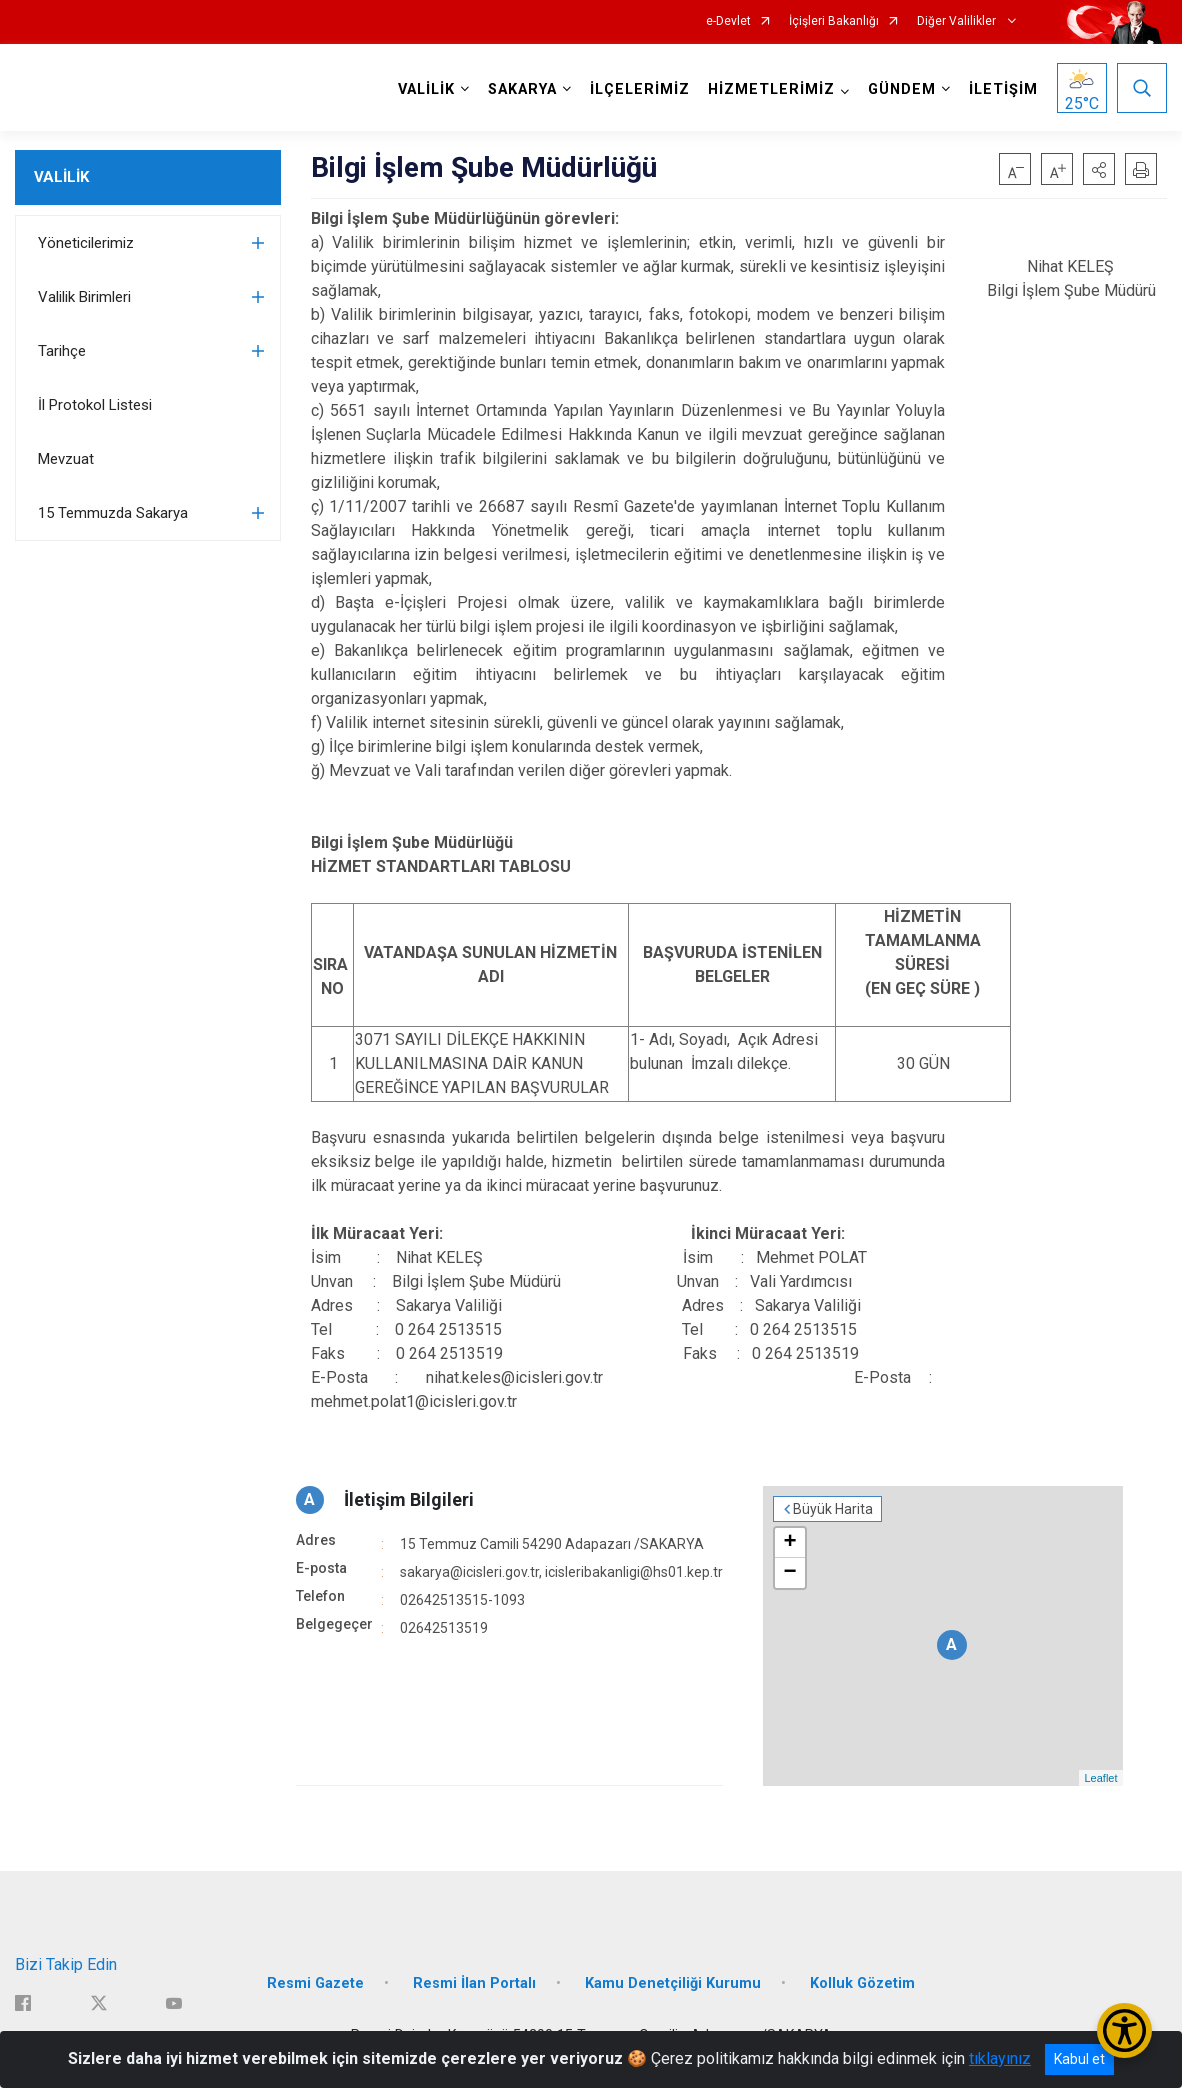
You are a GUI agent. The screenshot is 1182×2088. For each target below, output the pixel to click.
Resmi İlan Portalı (474, 1983)
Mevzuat (66, 459)
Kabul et (1079, 2059)
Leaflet (1100, 1778)
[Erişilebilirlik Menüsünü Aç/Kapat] (1124, 2030)
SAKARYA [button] (522, 89)
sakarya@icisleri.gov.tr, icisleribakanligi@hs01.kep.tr (561, 1572)
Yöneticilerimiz (86, 243)
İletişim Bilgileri (409, 1499)
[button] (1099, 169)
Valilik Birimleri (84, 297)
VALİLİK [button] (426, 89)
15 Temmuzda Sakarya (113, 513)
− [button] (789, 1573)
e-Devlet (728, 21)
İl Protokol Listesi (95, 405)
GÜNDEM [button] (902, 89)
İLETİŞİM (1003, 89)
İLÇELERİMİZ (640, 89)
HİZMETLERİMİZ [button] (771, 89)
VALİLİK (61, 177)
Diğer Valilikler (958, 21)
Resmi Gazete (315, 1983)
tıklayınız (1000, 2058)
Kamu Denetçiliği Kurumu (673, 1983)
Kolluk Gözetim (862, 1983)
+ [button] (789, 1543)
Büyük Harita (833, 1509)
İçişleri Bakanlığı (834, 21)
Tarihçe (62, 351)
